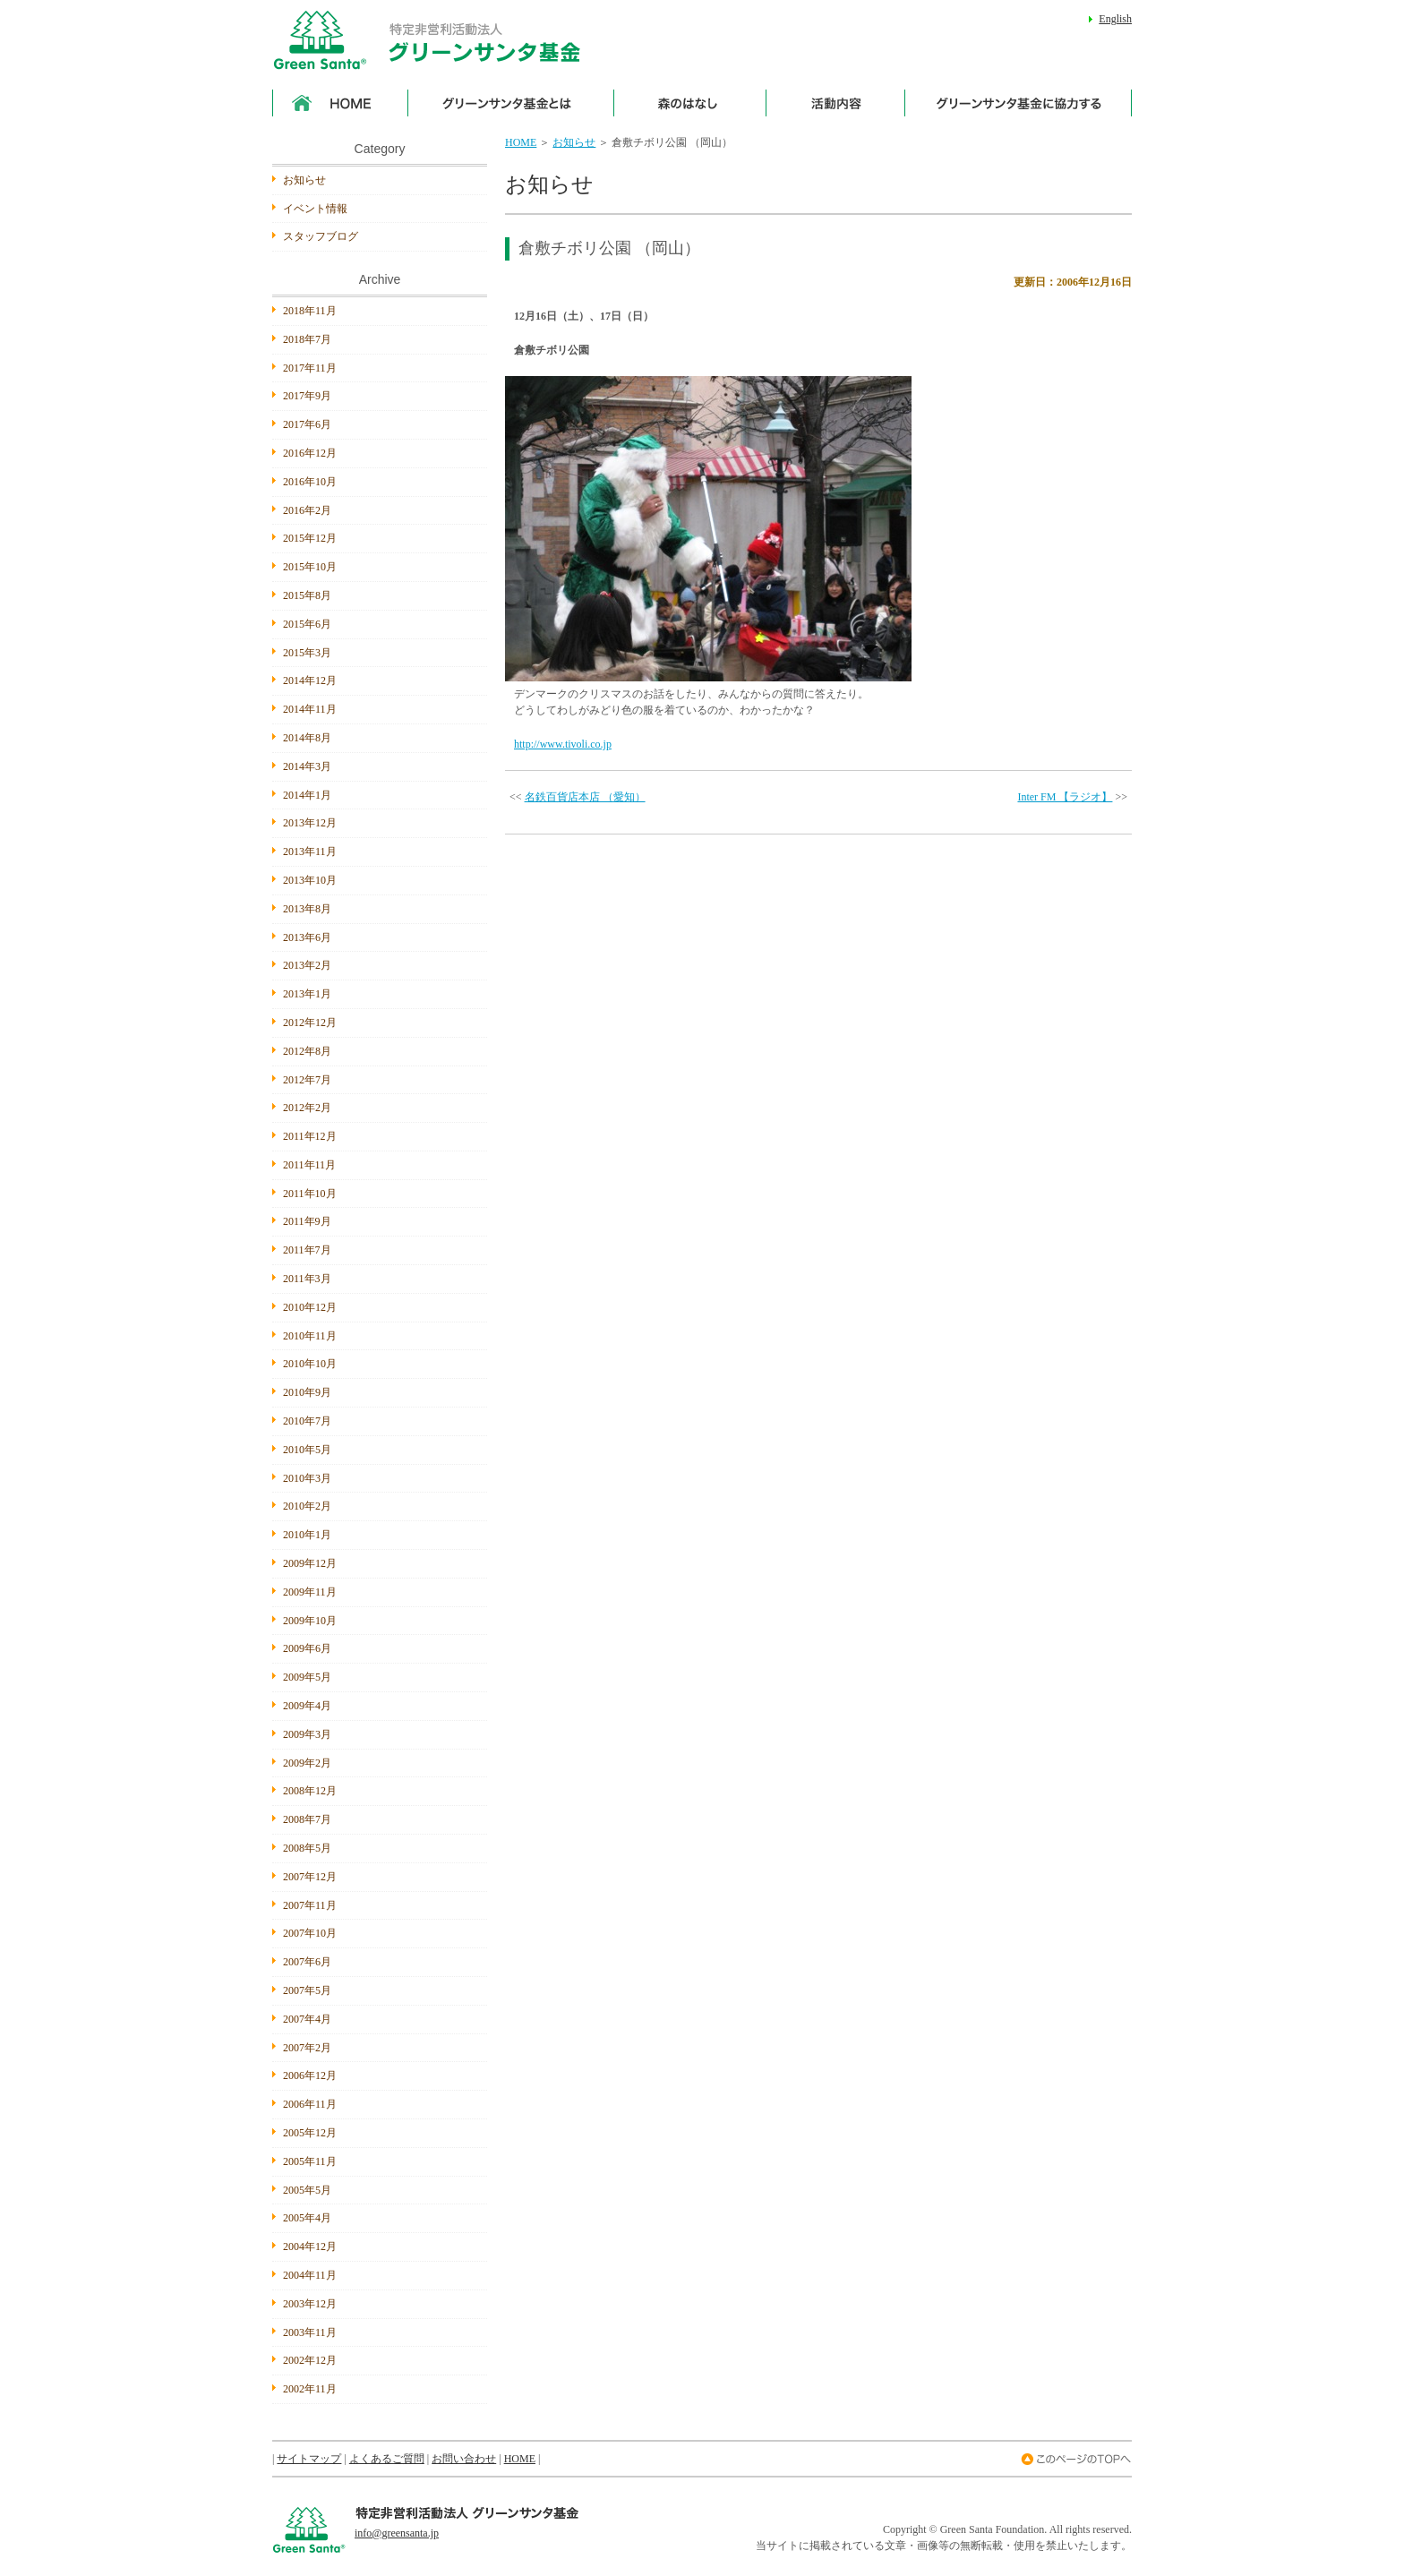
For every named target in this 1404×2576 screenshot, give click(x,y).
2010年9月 (307, 1392)
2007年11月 (310, 1905)
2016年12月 (310, 453)
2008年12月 (310, 1790)
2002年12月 (310, 2360)
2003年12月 (310, 2304)
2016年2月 (307, 510)
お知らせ (573, 142)
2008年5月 (307, 1848)
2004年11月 (310, 2275)
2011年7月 (307, 1250)
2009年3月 (307, 1734)
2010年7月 (307, 1421)
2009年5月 (307, 1677)
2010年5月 (307, 1449)
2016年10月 (310, 481)
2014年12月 (310, 680)
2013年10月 (310, 880)
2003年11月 (310, 2332)
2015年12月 (310, 538)
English (1115, 19)
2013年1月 (307, 994)
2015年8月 (307, 595)
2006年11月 (310, 2104)
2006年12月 (310, 2075)
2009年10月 (310, 1620)
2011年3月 (307, 1278)
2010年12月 (310, 1307)
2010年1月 (307, 1534)
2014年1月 (307, 795)
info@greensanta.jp (397, 2533)
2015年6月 (307, 624)
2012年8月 (307, 1051)
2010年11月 (310, 1336)
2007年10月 (310, 1933)
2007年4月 (307, 2019)
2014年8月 (307, 738)
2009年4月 (307, 1705)
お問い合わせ (464, 2458)
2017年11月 (310, 368)
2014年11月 (310, 709)
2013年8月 (307, 909)
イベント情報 (315, 208)
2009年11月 (310, 1592)
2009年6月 (307, 1648)
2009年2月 (307, 1763)
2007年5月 (307, 1990)
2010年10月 (310, 1363)
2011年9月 (307, 1221)
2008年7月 (307, 1819)
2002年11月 (310, 2389)
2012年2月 (307, 1107)
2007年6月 (307, 1962)
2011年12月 (310, 1136)
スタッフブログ (320, 236)
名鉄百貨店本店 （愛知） (585, 797)
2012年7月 (307, 1080)
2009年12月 (310, 1563)
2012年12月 (310, 1022)
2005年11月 (310, 2161)
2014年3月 (307, 766)
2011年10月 (310, 1193)
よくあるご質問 (386, 2458)
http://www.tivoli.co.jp (563, 744)
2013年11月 (310, 851)
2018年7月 (307, 339)
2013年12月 (310, 823)
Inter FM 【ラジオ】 (1064, 797)
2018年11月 (310, 310)
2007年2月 (307, 2047)
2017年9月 (307, 395)
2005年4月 (307, 2218)
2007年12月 (310, 1876)
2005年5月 (307, 2190)
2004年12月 (310, 2246)
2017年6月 (307, 424)
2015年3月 (307, 652)
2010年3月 (307, 1478)
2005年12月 (310, 2133)
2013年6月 (307, 937)
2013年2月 (307, 965)
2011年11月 (309, 1165)
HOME (520, 142)
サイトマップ (309, 2458)
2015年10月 (310, 567)
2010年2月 (307, 1506)
